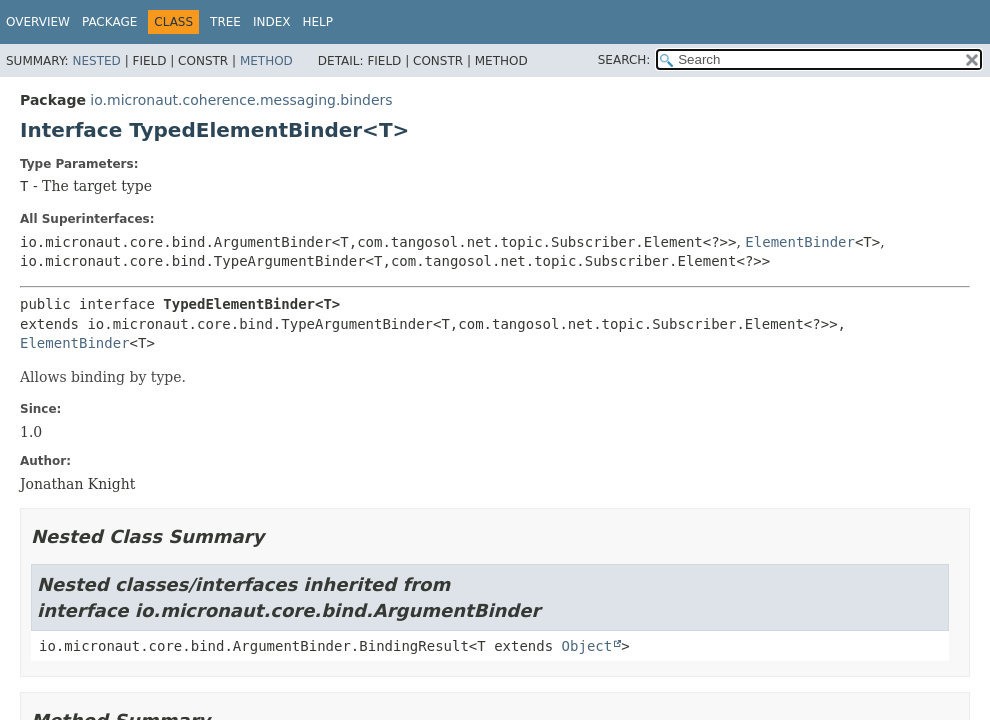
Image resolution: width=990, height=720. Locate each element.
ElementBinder (800, 242)
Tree (225, 22)
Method (266, 61)
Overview (38, 22)
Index (272, 22)
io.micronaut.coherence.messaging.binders (241, 100)
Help (318, 22)
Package (109, 22)
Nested (96, 61)
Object (587, 646)
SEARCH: (624, 60)
